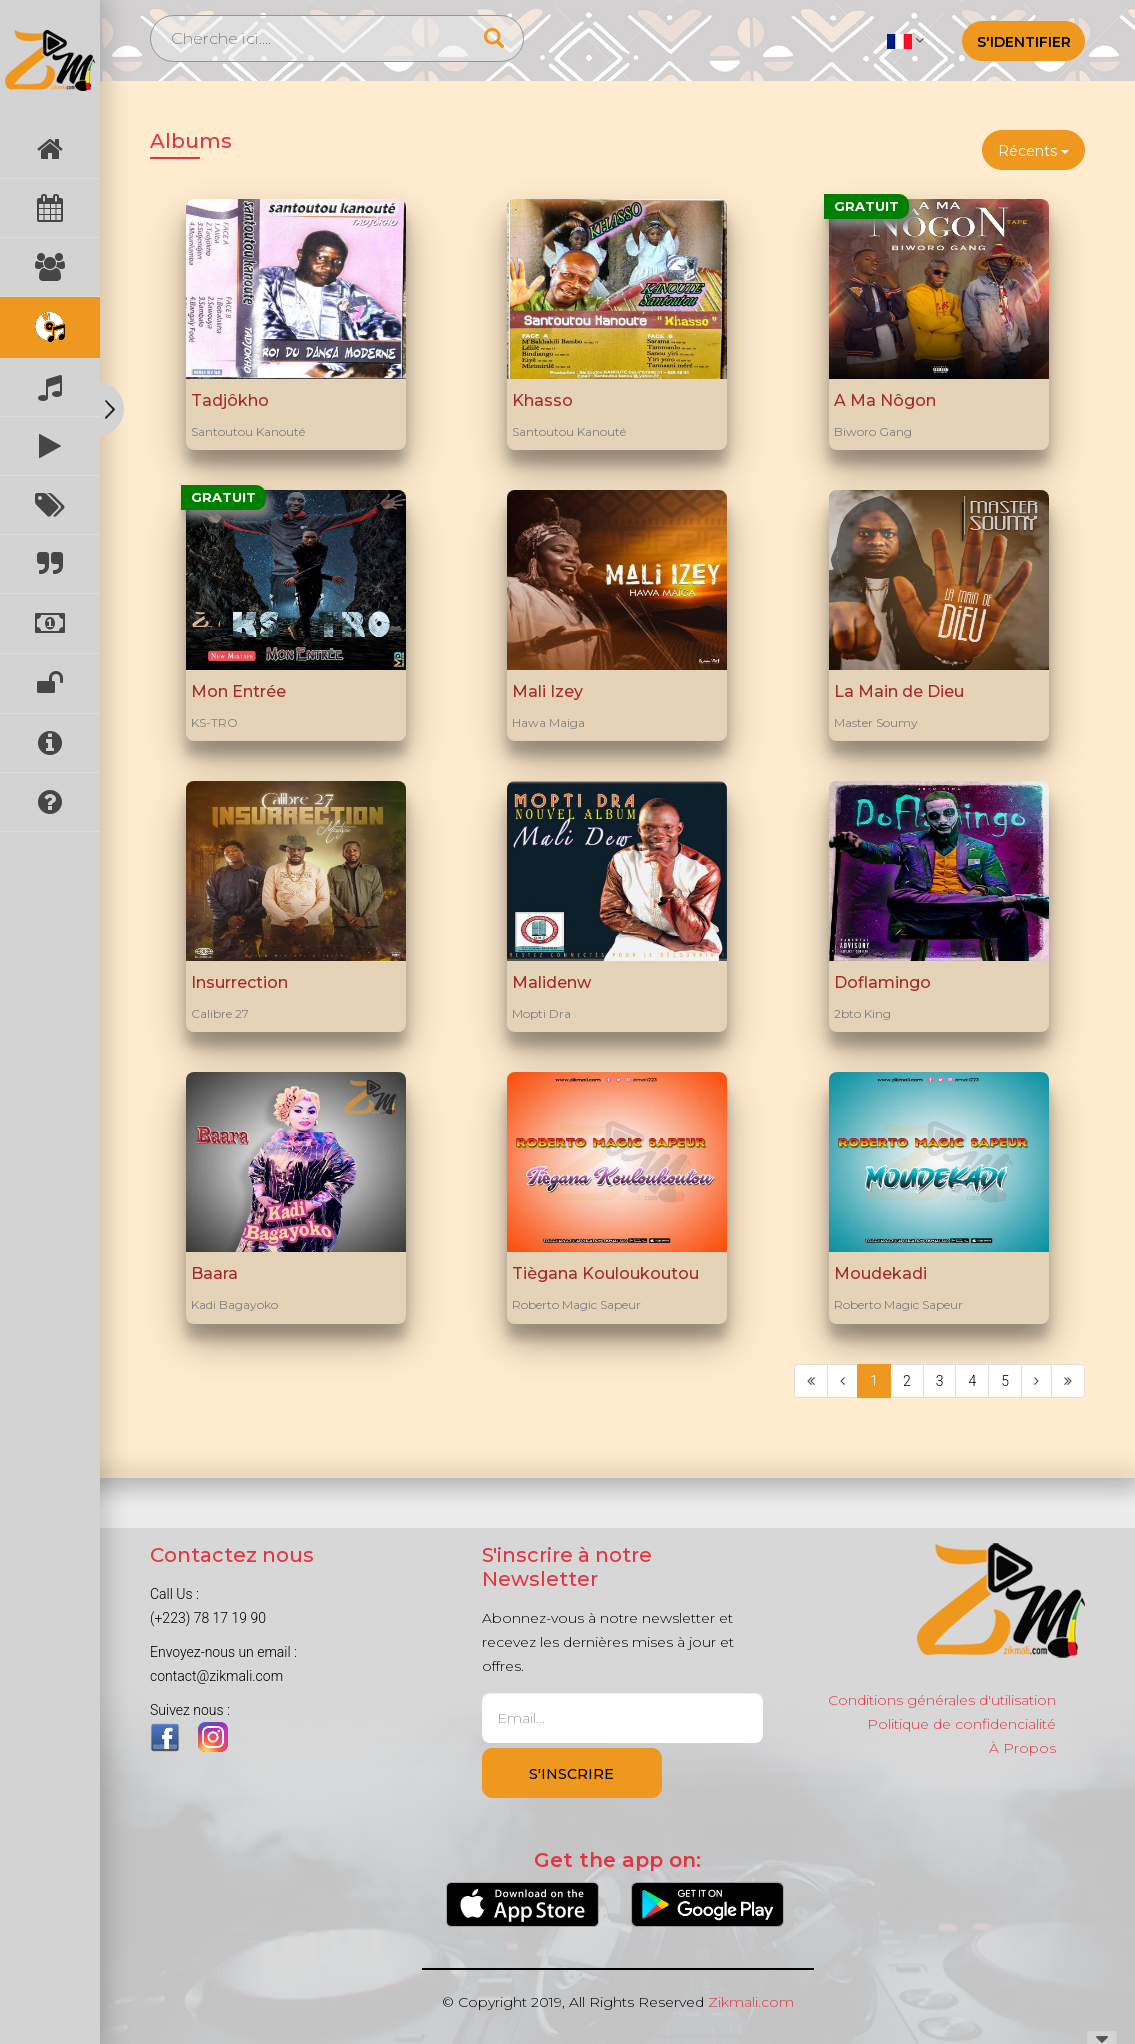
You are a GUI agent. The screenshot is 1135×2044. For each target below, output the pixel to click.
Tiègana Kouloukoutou (605, 1273)
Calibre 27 (220, 1013)
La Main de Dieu (899, 691)
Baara (214, 1273)
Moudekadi (880, 1273)
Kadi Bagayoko (234, 1304)
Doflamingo (882, 982)
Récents (1033, 151)
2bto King (862, 1013)
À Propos (1022, 1748)
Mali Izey (547, 691)
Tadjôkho (230, 400)
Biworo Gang (873, 431)
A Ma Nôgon (885, 400)
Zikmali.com (751, 2002)
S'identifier (1024, 42)
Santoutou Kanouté (248, 431)
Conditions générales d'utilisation (942, 1700)
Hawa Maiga (548, 722)
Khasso (542, 400)
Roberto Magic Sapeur (576, 1304)
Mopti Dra (541, 1013)
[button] (905, 40)
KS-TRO (214, 722)
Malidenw (551, 982)
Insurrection (239, 982)
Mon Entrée (238, 691)
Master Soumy (876, 722)
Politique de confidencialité (961, 1724)
